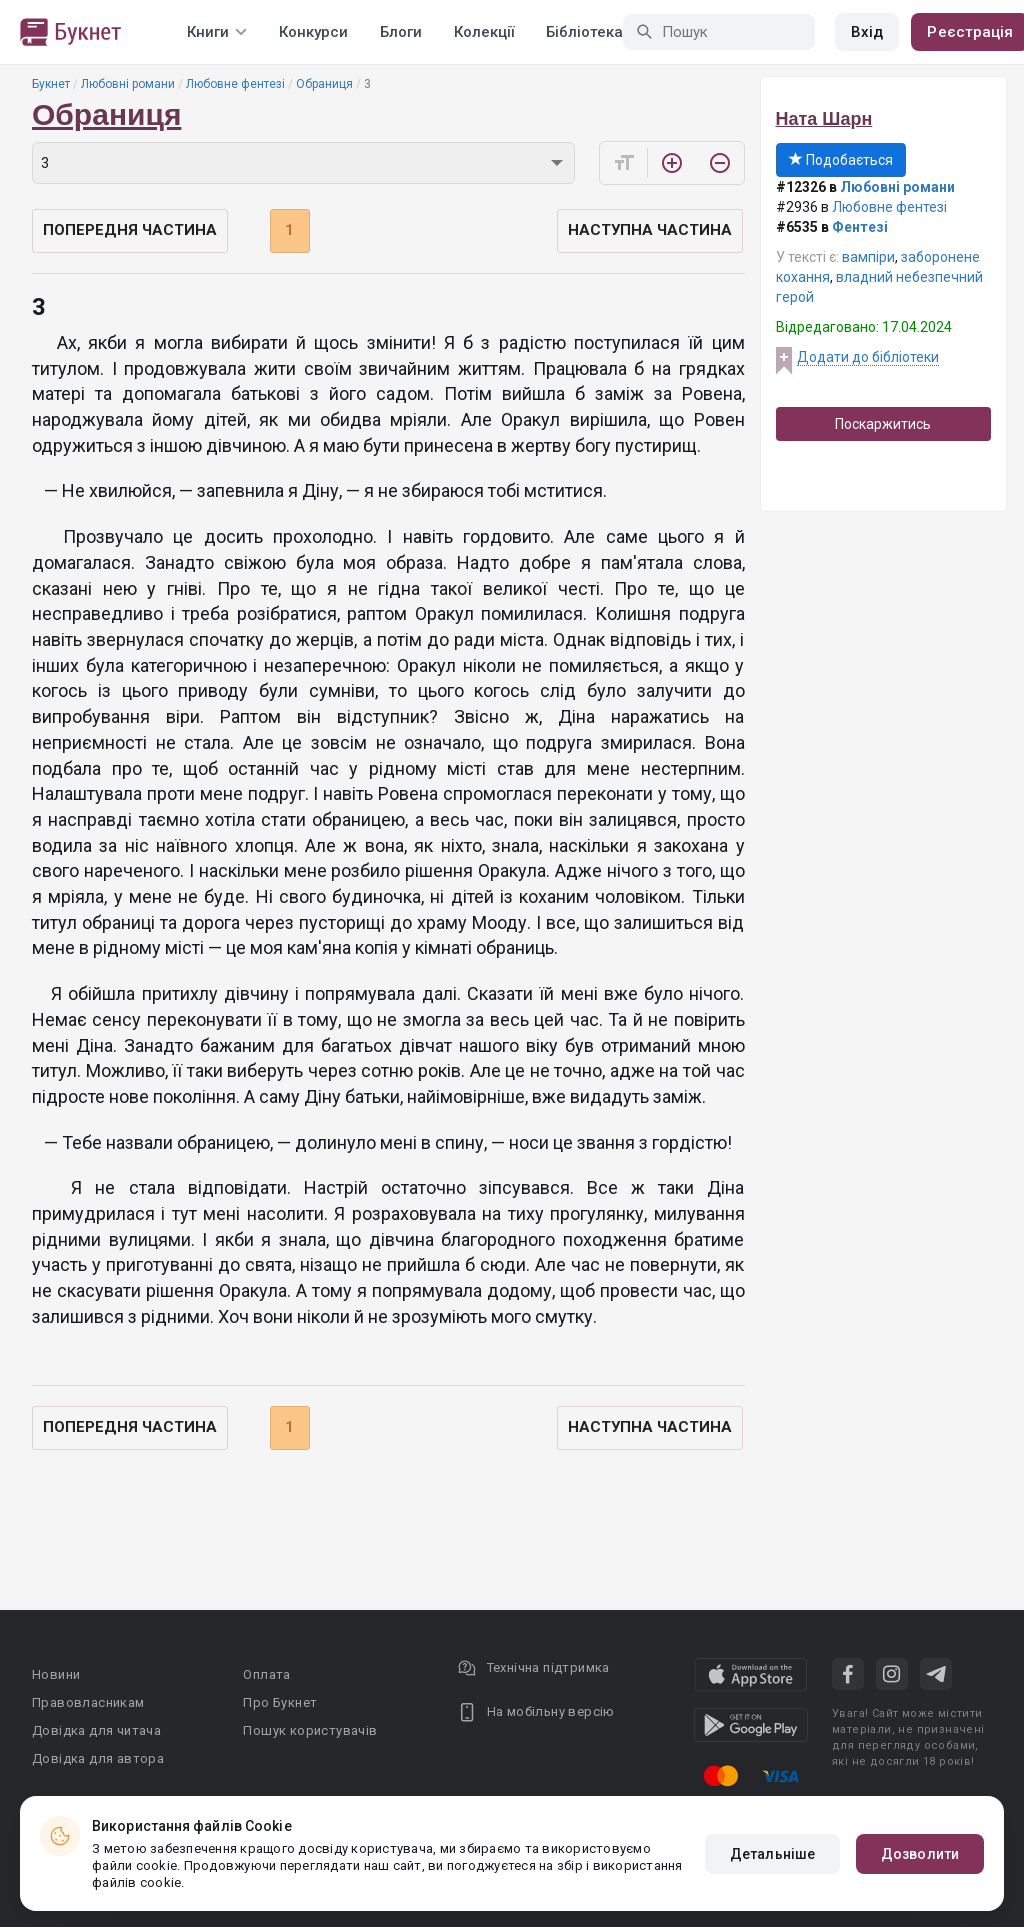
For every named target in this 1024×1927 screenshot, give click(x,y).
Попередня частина (130, 230)
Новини (56, 1674)
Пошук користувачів (310, 1730)
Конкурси (313, 32)
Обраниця (324, 84)
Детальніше (772, 1854)
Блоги (401, 32)
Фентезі (860, 227)
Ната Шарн (824, 119)
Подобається (841, 160)
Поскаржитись (883, 424)
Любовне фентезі (235, 84)
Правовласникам (88, 1702)
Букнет (51, 84)
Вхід (867, 32)
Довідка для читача (96, 1730)
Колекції (484, 32)
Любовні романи (128, 84)
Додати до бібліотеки (868, 357)
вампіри (868, 257)
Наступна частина (650, 230)
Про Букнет (280, 1702)
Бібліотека (584, 32)
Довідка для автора (98, 1758)
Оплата (266, 1674)
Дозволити (920, 1854)
